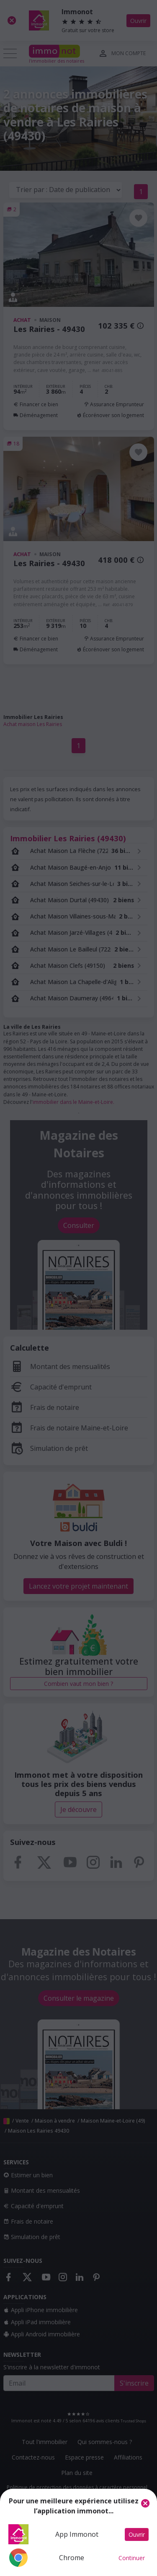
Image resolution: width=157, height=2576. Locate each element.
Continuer (131, 2558)
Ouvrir (137, 2534)
